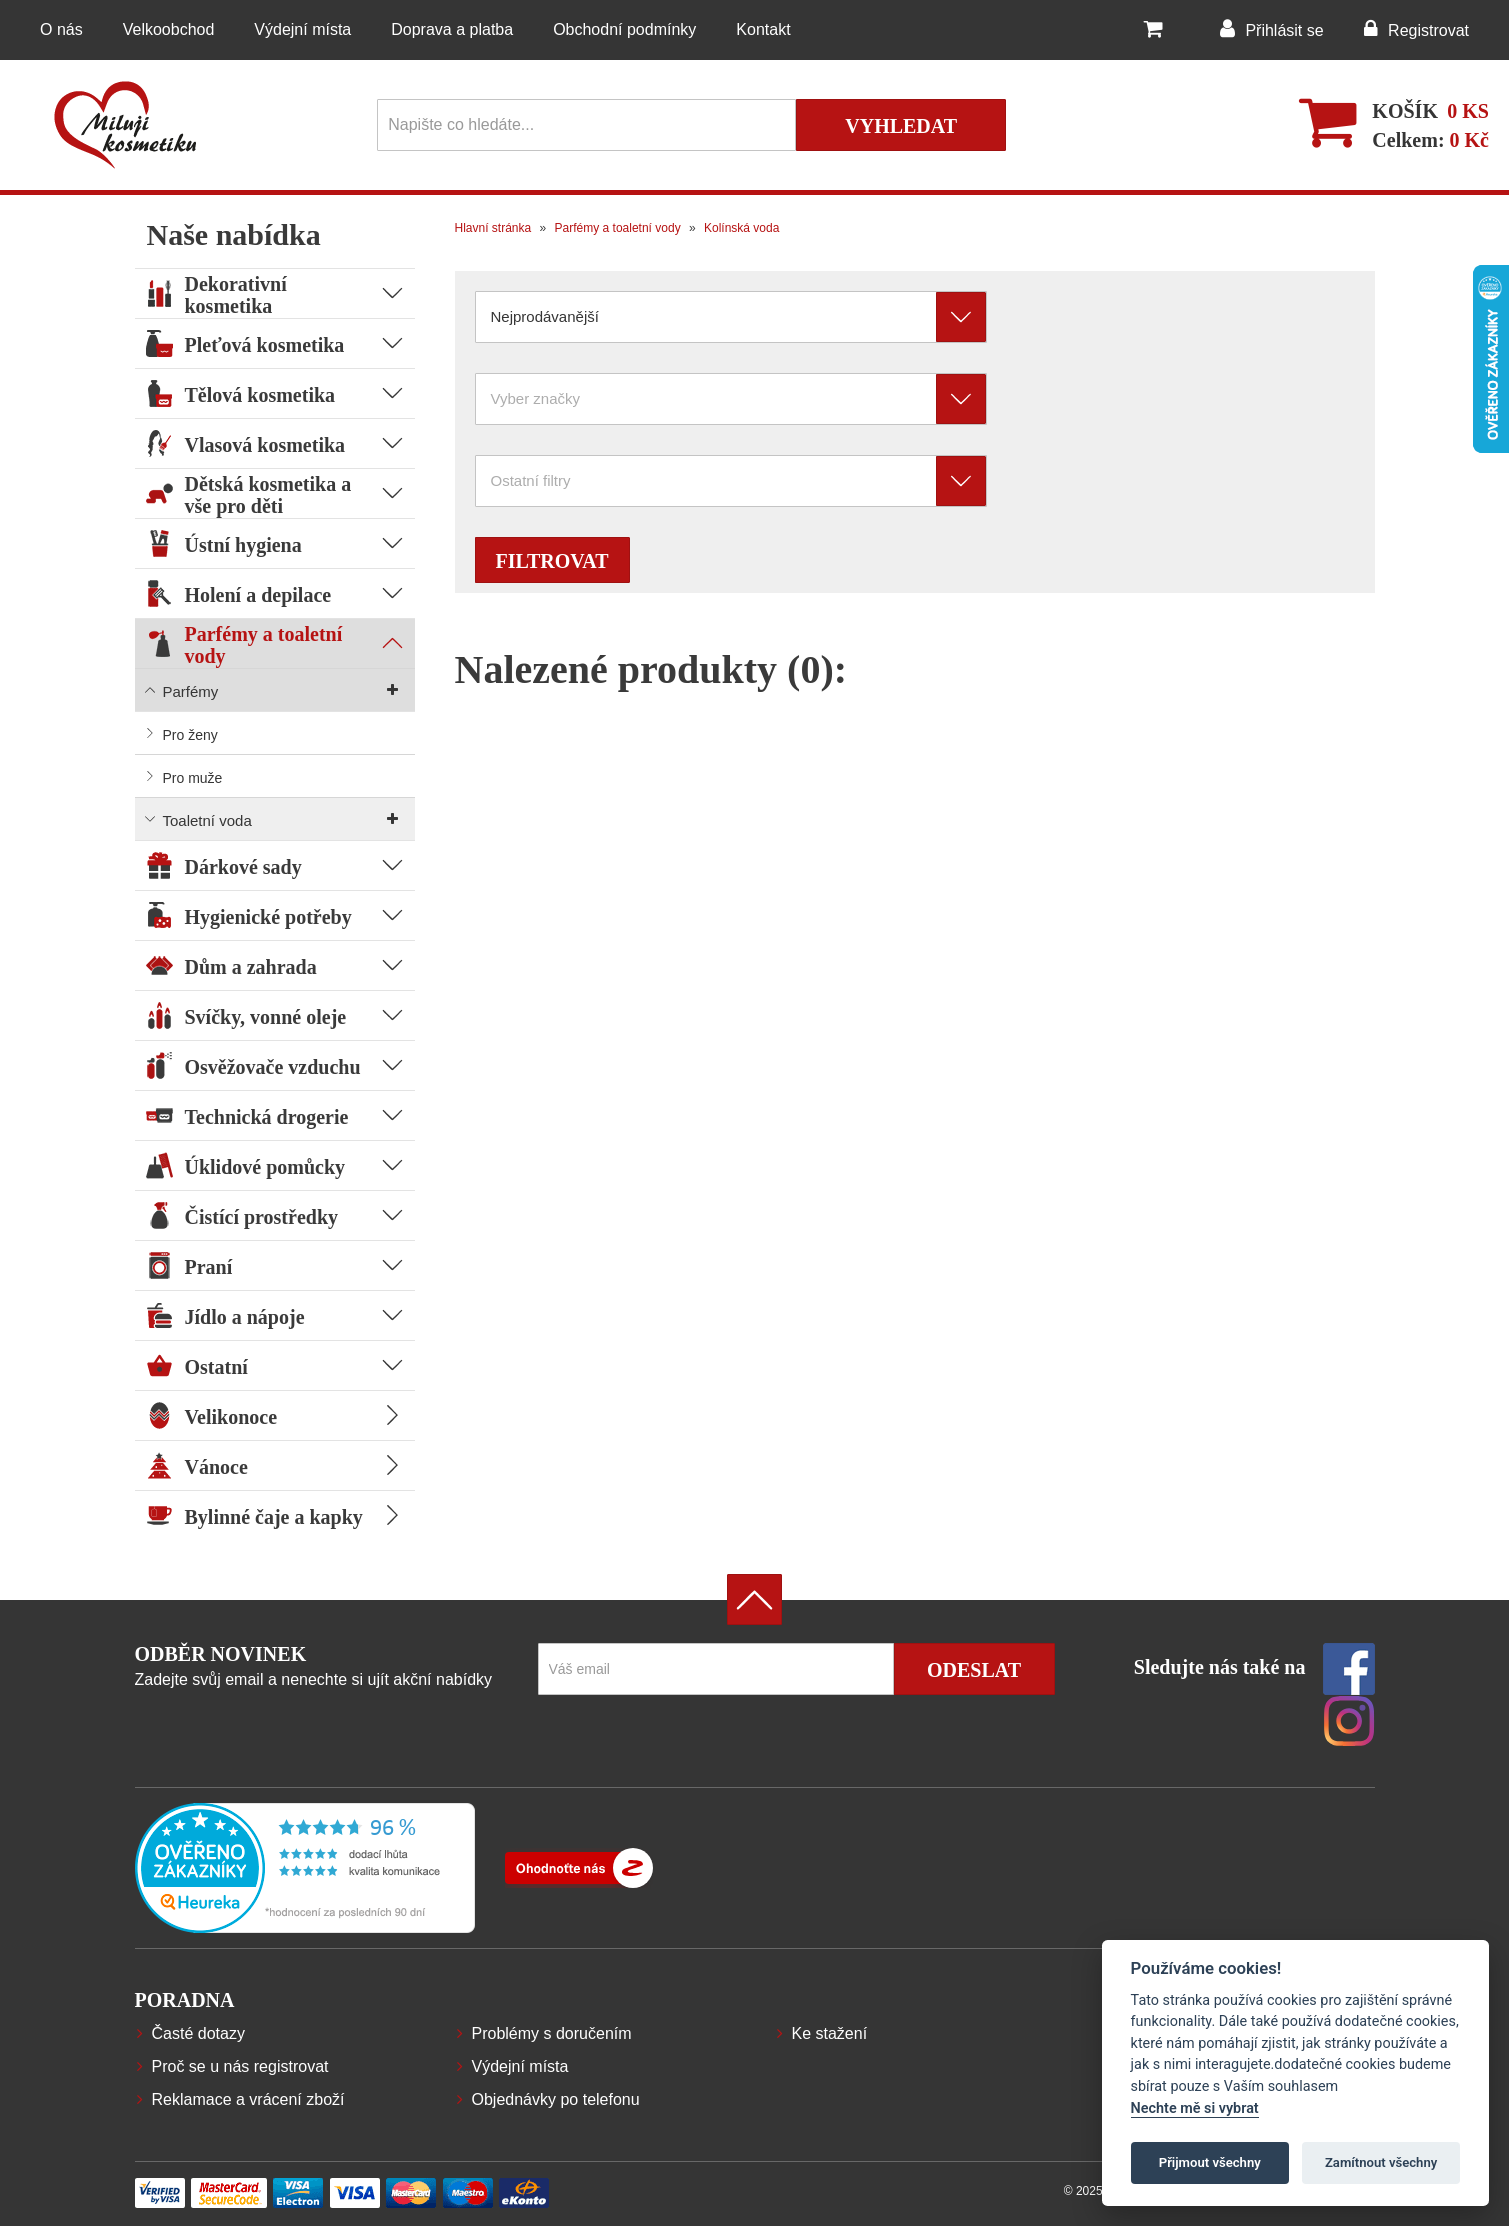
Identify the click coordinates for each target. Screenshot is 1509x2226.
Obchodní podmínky (624, 29)
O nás (61, 29)
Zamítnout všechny (1381, 2162)
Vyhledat (901, 126)
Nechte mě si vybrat (1195, 2108)
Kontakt (763, 29)
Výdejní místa (302, 29)
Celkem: (1430, 140)
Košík (1405, 111)
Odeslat (974, 1670)
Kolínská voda (740, 228)
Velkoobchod (169, 29)
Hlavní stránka (493, 228)
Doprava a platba (452, 29)
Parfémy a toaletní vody (615, 228)
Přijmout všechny (1210, 2162)
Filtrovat (552, 561)
